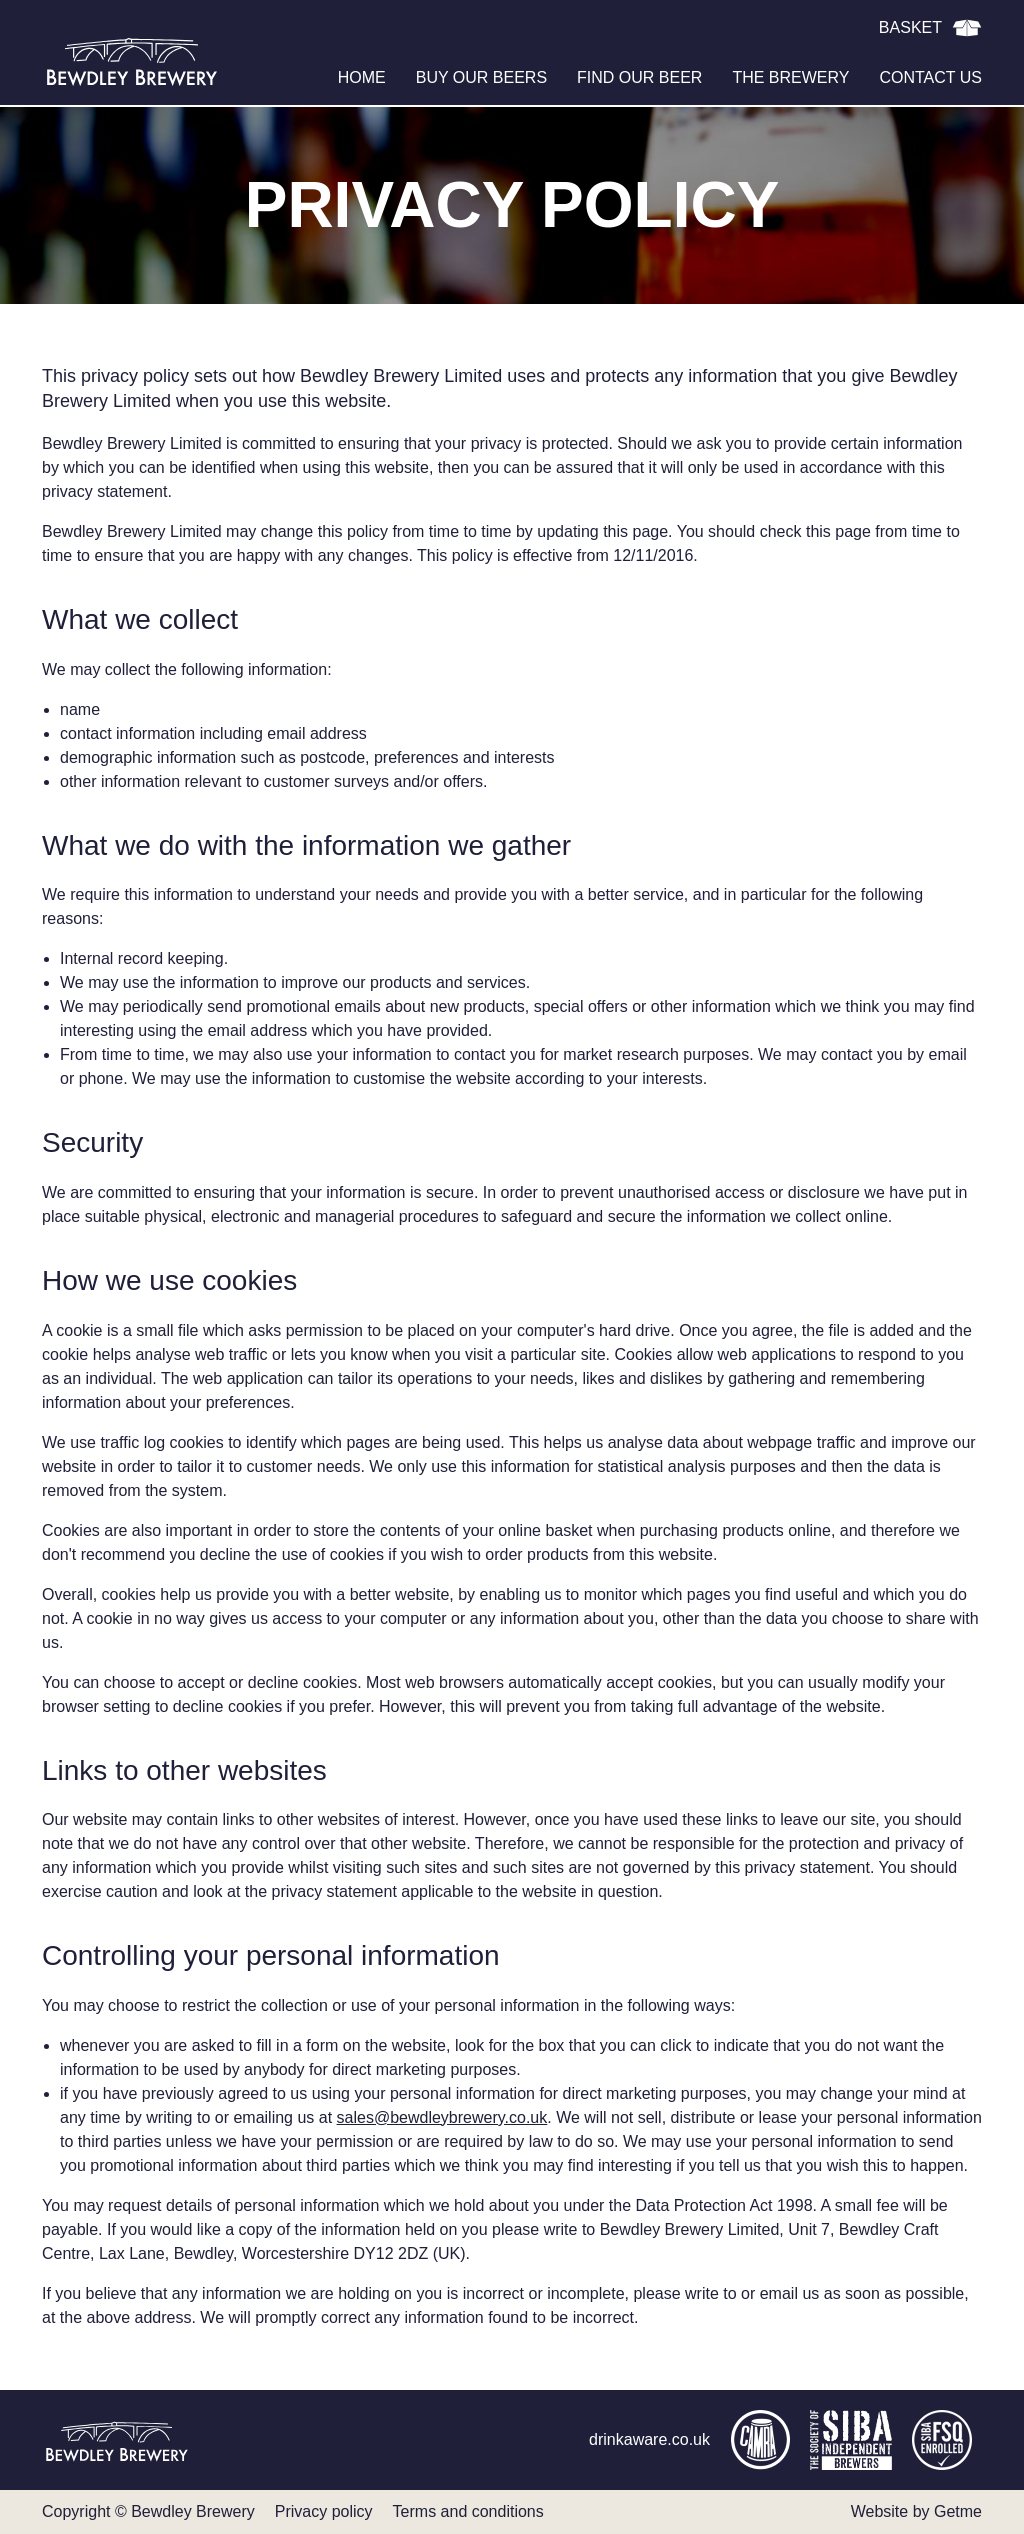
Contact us (930, 77)
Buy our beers (481, 77)
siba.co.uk (851, 2440)
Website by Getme (916, 2511)
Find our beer (639, 77)
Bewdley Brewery (132, 60)
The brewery (790, 77)
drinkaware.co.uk (649, 2439)
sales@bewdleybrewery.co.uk (442, 2117)
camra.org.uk (760, 2440)
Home (362, 77)
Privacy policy (324, 2511)
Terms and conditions (468, 2511)
